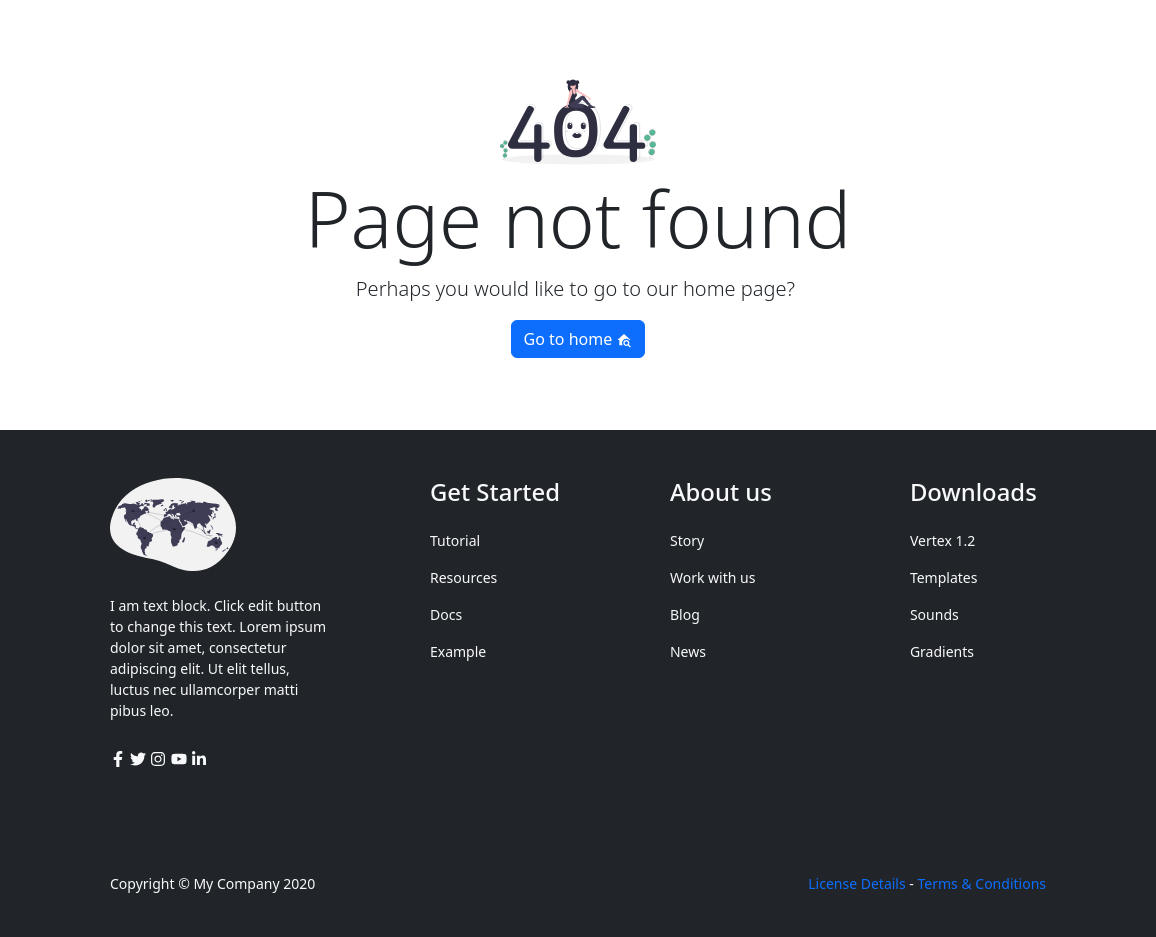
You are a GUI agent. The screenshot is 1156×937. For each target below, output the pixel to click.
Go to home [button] (578, 339)
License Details (856, 883)
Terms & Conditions (982, 883)
